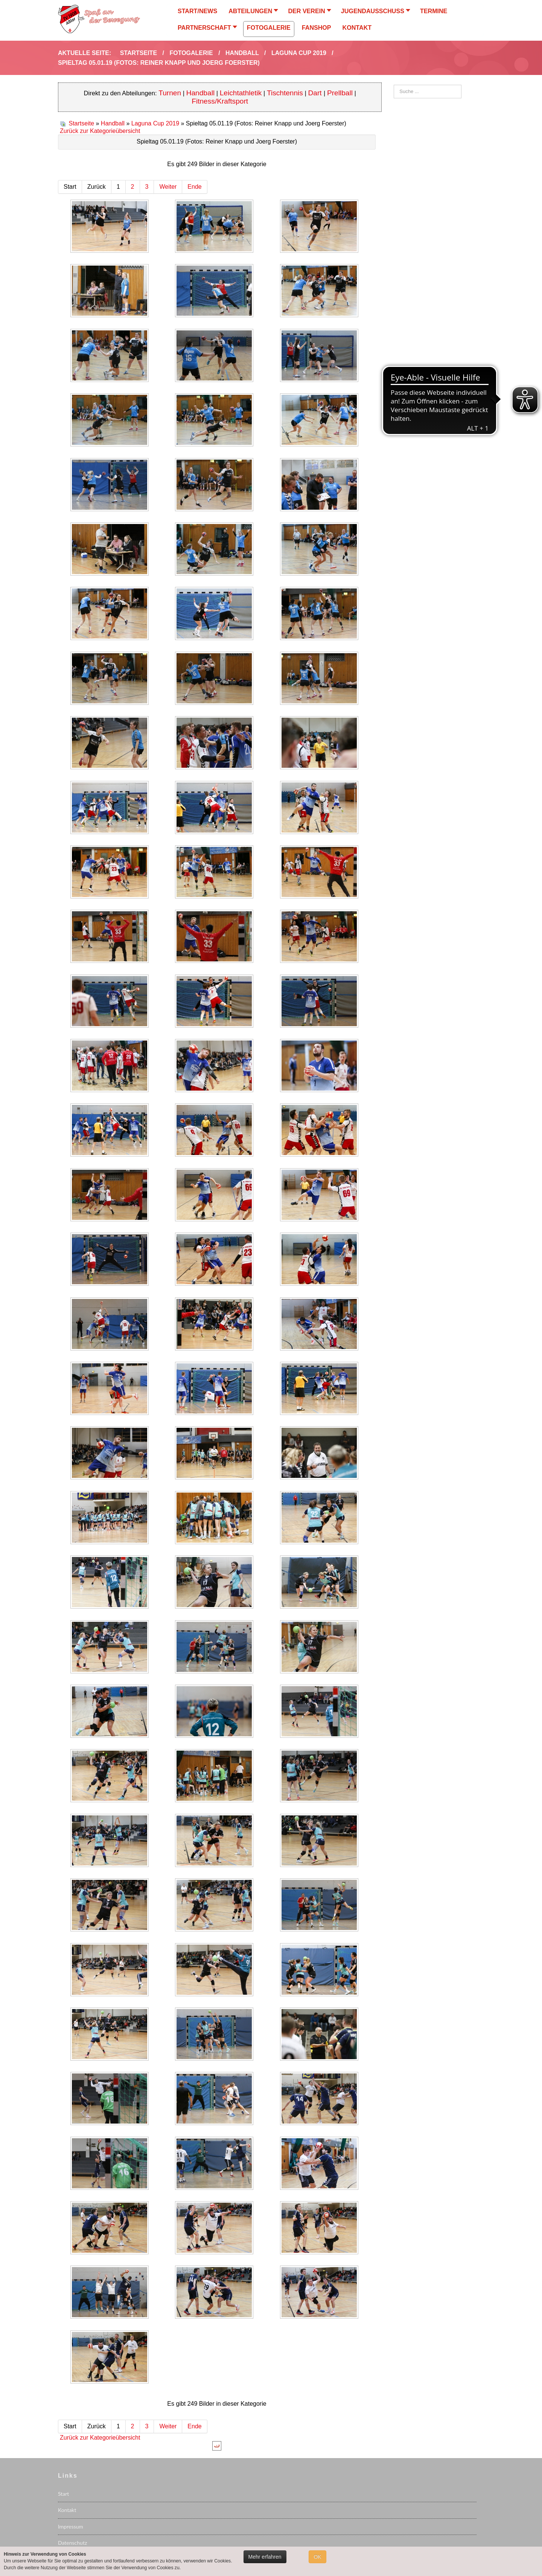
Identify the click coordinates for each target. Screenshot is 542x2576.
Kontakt (67, 2510)
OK (317, 2557)
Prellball (340, 93)
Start (63, 2493)
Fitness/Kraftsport (220, 101)
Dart (316, 93)
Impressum (70, 2526)
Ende (194, 186)
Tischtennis (285, 93)
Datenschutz (72, 2542)
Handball (200, 93)
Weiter (168, 186)
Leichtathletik (241, 93)
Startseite (81, 123)
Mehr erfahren (265, 2557)
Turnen (169, 93)
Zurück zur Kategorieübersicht (100, 131)
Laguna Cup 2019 (155, 123)
